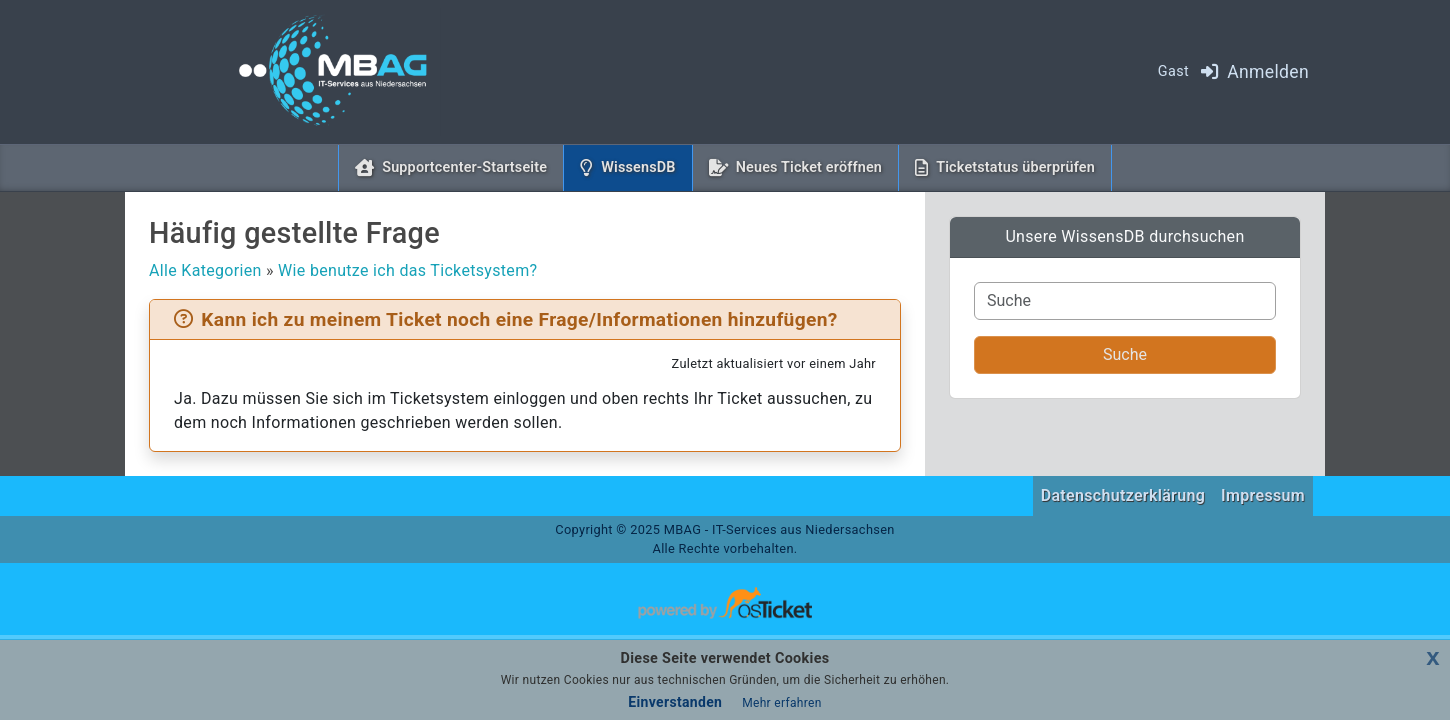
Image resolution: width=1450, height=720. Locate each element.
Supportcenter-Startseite (464, 167)
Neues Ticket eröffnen (809, 167)
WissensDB (642, 166)
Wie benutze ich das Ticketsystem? (407, 270)
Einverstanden (675, 702)
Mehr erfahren (781, 703)
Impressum (1263, 495)
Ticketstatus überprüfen (1015, 167)
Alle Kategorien (205, 270)
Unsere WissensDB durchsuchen (1124, 236)
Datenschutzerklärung (1123, 495)
